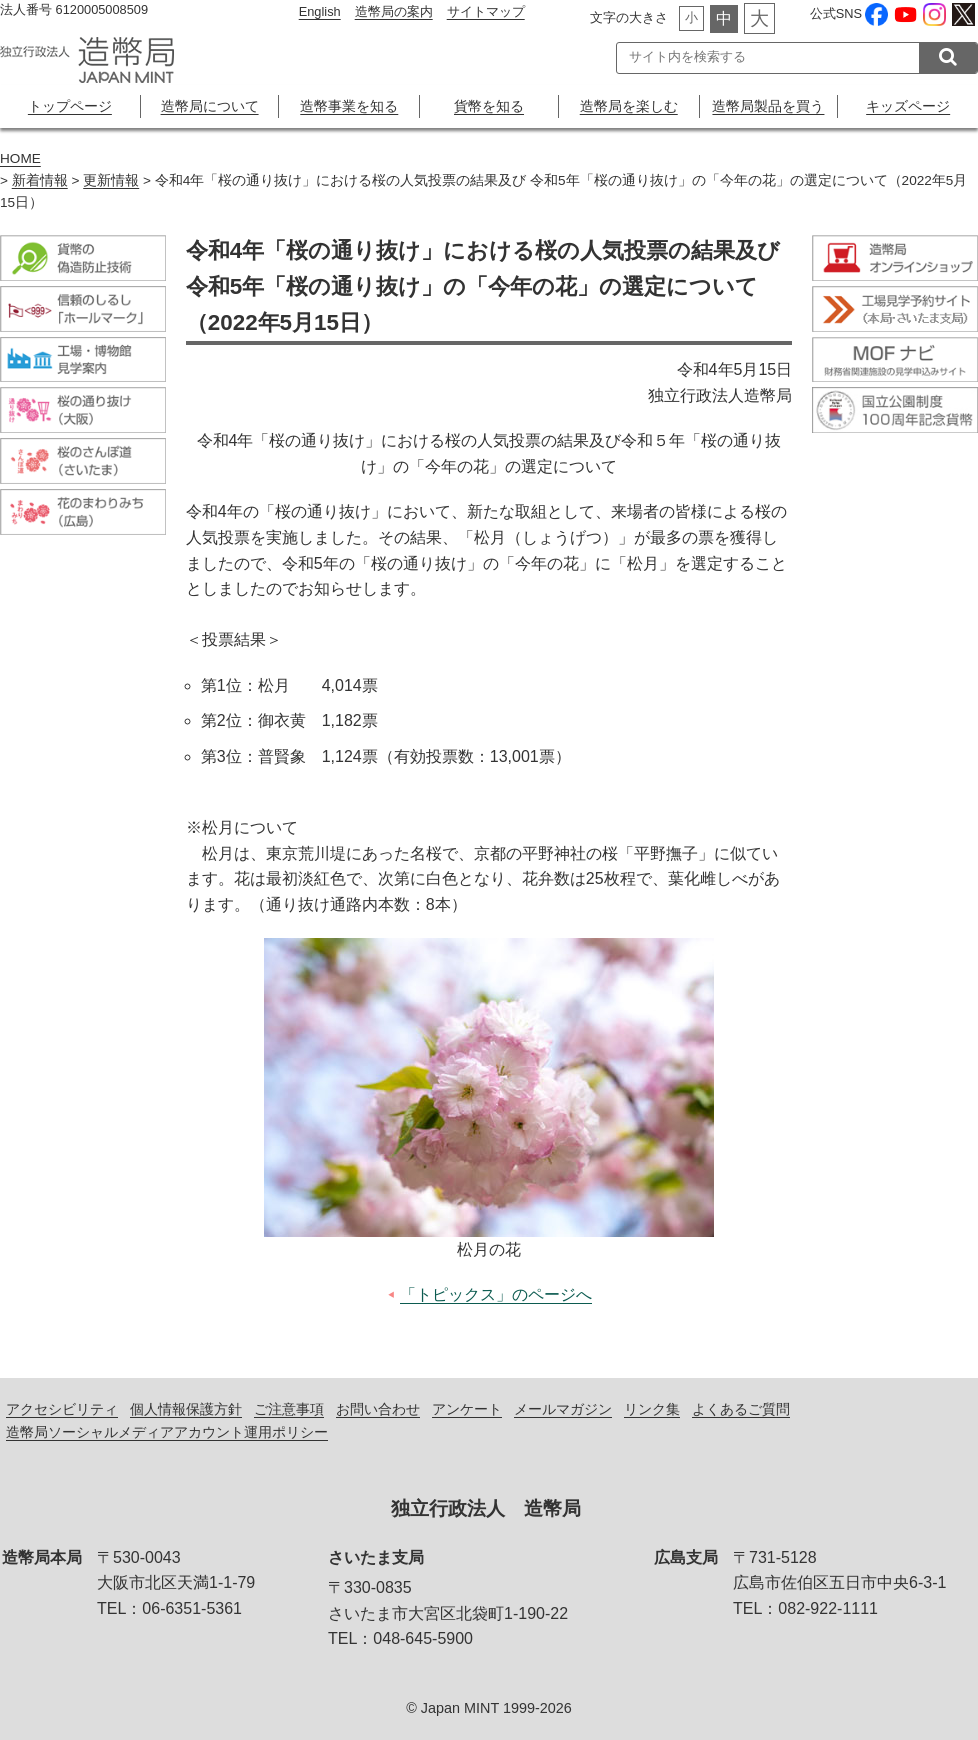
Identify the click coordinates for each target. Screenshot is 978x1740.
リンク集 (652, 1409)
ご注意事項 (289, 1409)
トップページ (70, 106)
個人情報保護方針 (186, 1409)
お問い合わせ (378, 1409)
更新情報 (111, 180)
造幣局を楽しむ (629, 106)
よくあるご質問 (741, 1409)
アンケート (467, 1409)
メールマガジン (563, 1409)
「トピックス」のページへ (496, 1294)
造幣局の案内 (394, 11)
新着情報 (40, 180)
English (320, 11)
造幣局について (210, 106)
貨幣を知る (489, 106)
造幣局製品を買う (768, 106)
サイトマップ (486, 11)
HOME (20, 158)
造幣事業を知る (349, 106)
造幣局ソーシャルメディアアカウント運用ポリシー (167, 1432)
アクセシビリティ (62, 1409)
